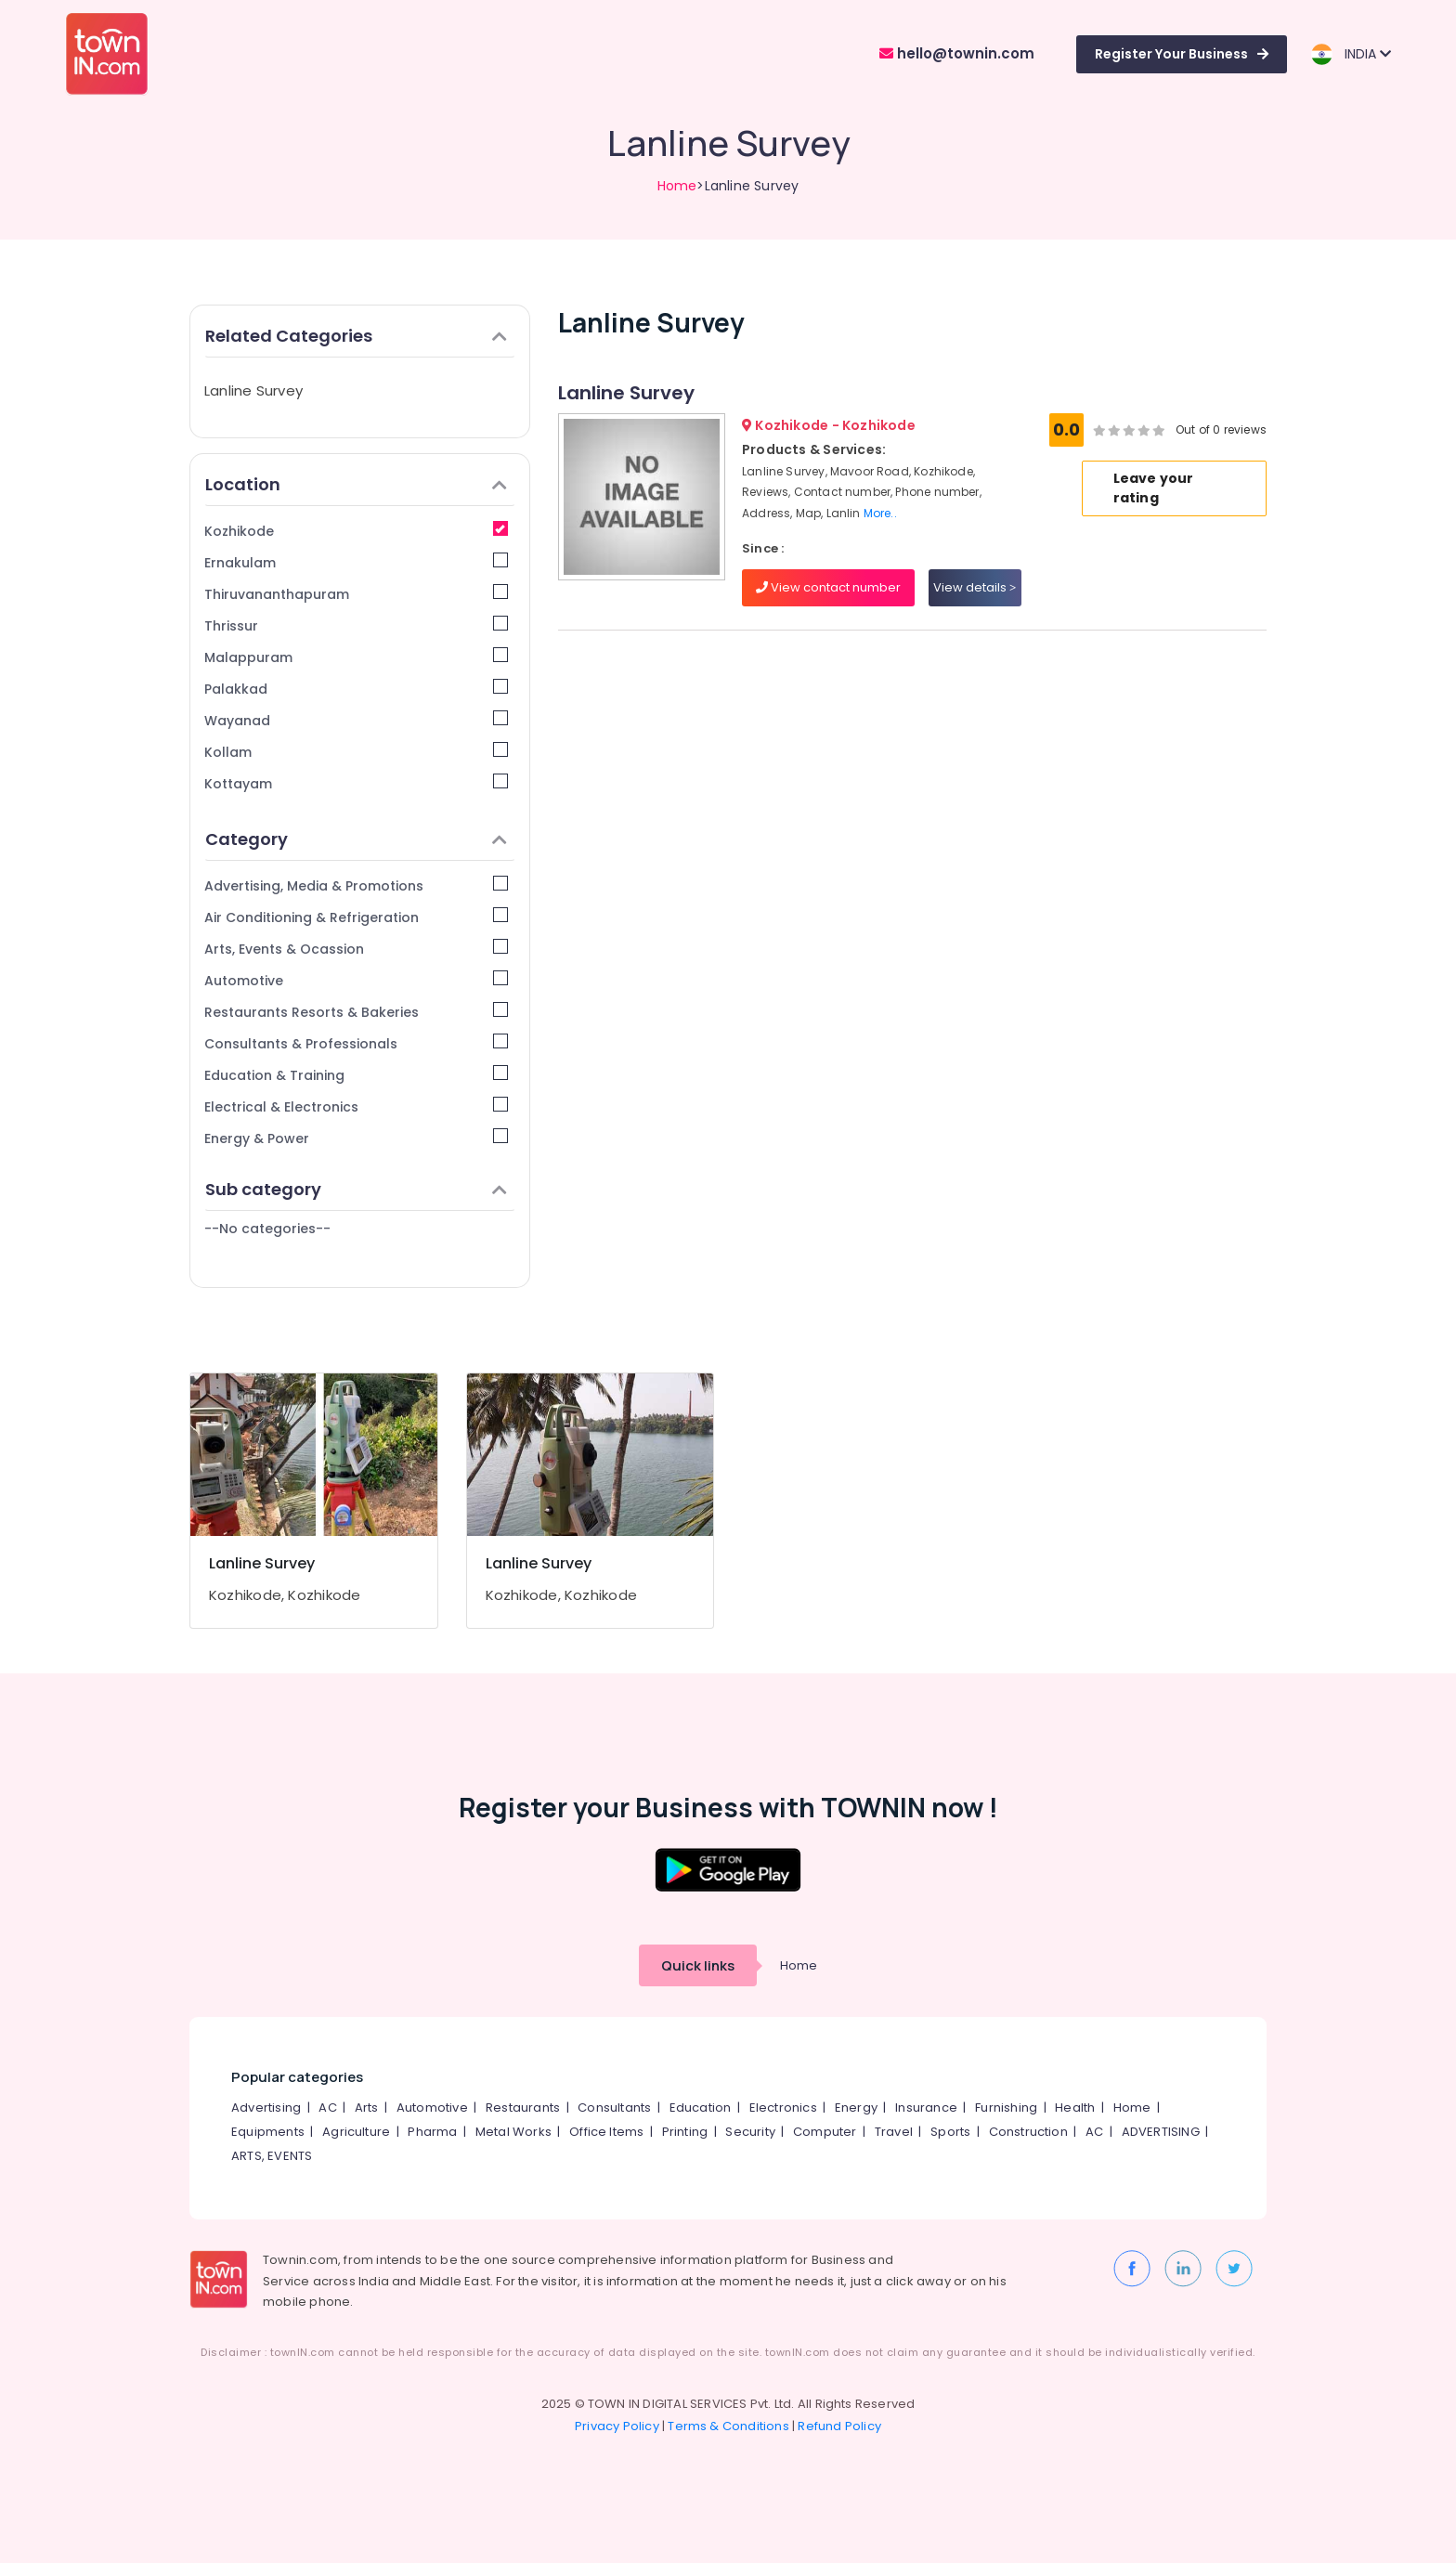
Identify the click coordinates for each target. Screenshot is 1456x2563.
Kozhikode (356, 530)
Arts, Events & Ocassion (356, 948)
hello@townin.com (956, 53)
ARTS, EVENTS (271, 2156)
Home (677, 185)
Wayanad (356, 720)
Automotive (356, 980)
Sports (950, 2131)
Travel (894, 2131)
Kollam (356, 751)
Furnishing (1006, 2107)
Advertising (266, 2107)
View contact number (828, 587)
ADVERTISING (1161, 2131)
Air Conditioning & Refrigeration (356, 917)
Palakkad (356, 688)
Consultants (614, 2107)
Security (750, 2131)
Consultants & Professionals (356, 1043)
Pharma (432, 2131)
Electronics (783, 2107)
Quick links (697, 1965)
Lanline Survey (253, 390)
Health (1075, 2107)
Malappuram (356, 657)
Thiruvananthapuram (356, 594)
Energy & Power (356, 1138)
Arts (367, 2107)
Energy (856, 2107)
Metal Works (513, 2131)
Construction (1028, 2131)
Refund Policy (839, 2426)
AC (327, 2107)
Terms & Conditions (728, 2426)
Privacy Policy (617, 2426)
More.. (880, 513)
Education (701, 2107)
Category (356, 839)
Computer (825, 2131)
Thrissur (356, 625)
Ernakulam (356, 562)
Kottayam (356, 783)
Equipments (268, 2131)
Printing (685, 2131)
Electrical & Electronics (356, 1106)
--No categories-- (267, 1228)
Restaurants (523, 2107)
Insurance (926, 2107)
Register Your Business (1181, 54)
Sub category (356, 1189)
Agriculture (356, 2131)
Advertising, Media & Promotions (356, 885)
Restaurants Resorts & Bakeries (356, 1011)
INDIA (1350, 54)
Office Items (606, 2131)
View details (974, 587)
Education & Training (356, 1075)
